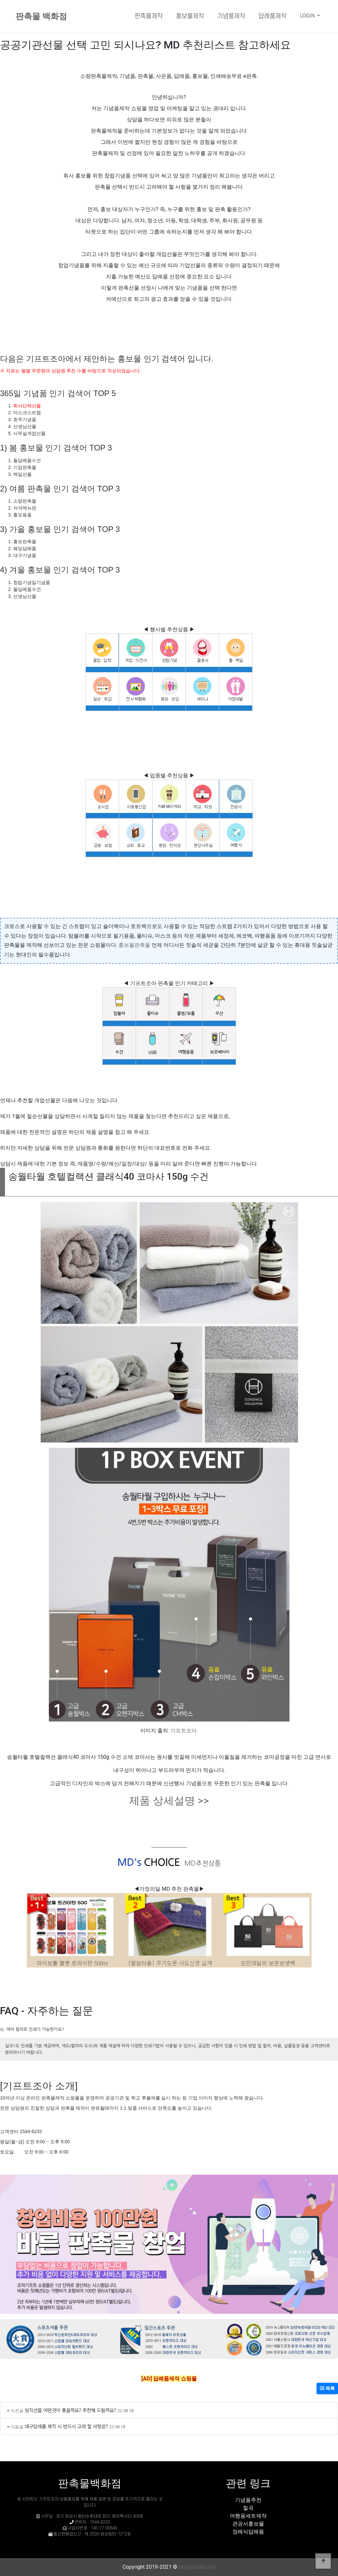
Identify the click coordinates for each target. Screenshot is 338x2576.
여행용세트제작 (248, 2516)
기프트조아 (183, 1730)
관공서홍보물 (248, 2524)
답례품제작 (272, 16)
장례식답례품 (248, 2532)
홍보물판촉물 (134, 945)
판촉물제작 (149, 16)
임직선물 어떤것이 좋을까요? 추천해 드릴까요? (70, 2409)
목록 (327, 2388)
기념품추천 (248, 2500)
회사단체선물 (27, 405)
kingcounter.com (197, 2567)
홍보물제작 (190, 16)
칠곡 (248, 2508)
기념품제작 (231, 16)
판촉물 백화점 (41, 16)
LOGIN (308, 16)
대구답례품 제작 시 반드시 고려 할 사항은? (66, 2426)
